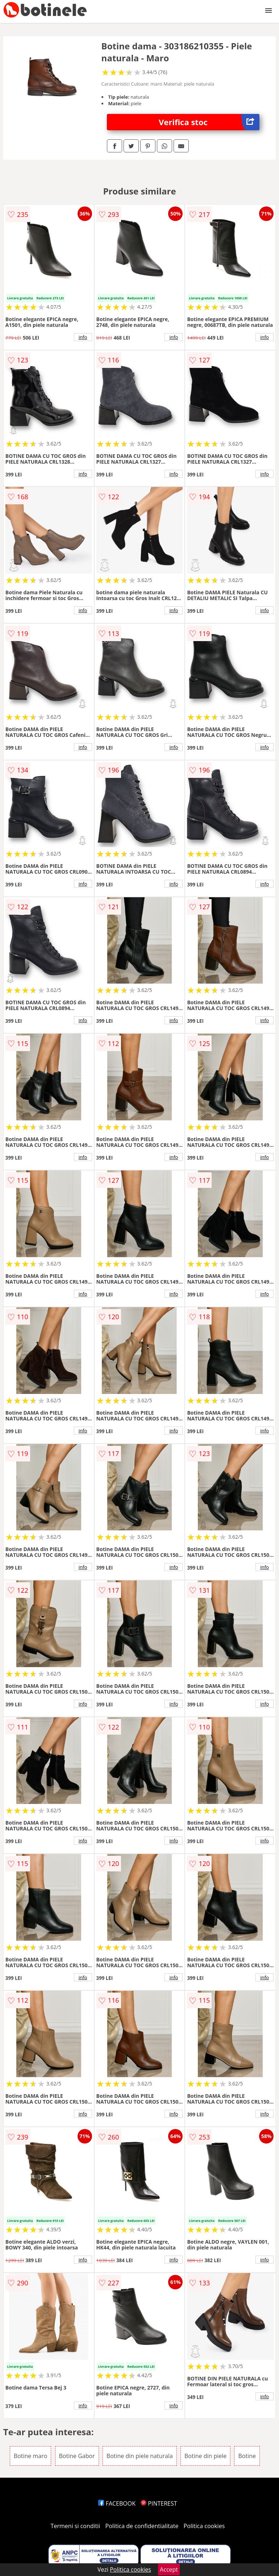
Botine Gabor (77, 2456)
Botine (247, 2456)
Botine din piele (205, 2456)
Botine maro (30, 2456)
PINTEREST (159, 2503)
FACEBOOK (117, 2503)
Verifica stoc (209, 122)
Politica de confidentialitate (142, 2526)
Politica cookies (204, 2526)
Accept (169, 2569)
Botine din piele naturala (140, 2456)
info (83, 337)
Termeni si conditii (75, 2526)
